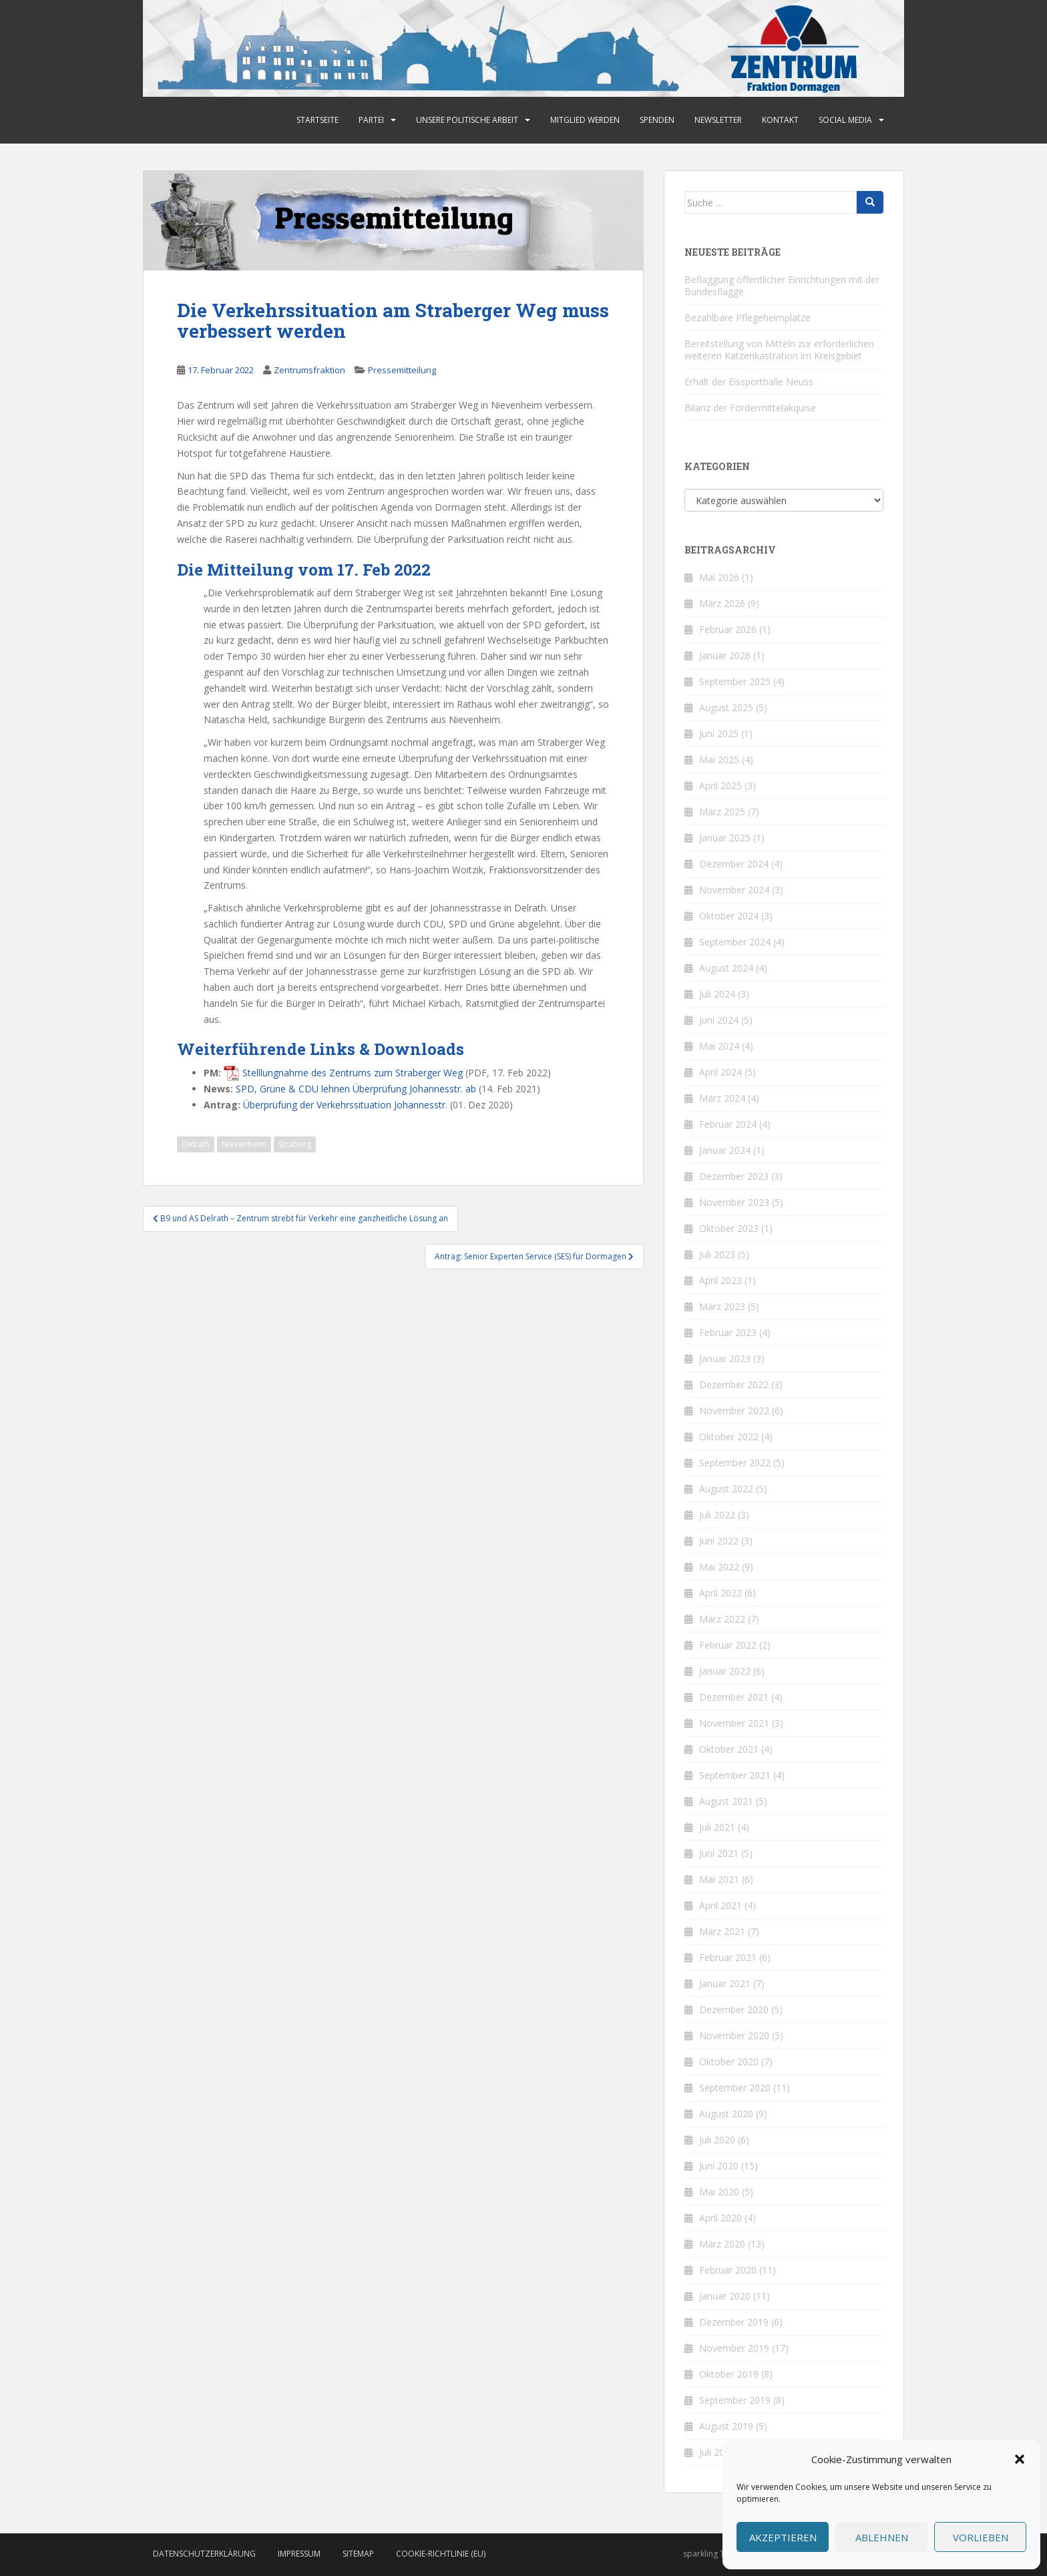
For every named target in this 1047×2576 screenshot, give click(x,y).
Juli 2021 (717, 1827)
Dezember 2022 (734, 1384)
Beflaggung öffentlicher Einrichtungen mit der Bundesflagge (781, 285)
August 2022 (726, 1488)
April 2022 (720, 1592)
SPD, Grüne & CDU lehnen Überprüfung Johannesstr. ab (356, 1088)
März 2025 (722, 811)
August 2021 (726, 1801)
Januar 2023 (725, 1358)
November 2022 (734, 1410)
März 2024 (722, 1098)
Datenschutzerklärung (204, 2553)
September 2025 (735, 681)
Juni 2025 (719, 733)
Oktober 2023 (729, 1228)
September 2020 (735, 2087)
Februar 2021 (728, 1957)
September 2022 (735, 1462)
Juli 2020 (717, 2139)
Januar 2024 (725, 1150)
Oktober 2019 (729, 2374)
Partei (371, 120)
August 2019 (726, 2426)
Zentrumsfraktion (309, 370)
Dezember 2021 (734, 1697)
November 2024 (734, 889)
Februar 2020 (728, 2270)
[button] (1019, 2459)
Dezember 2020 (734, 2009)
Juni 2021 (719, 1853)
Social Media (845, 120)
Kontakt (780, 120)
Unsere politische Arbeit (467, 120)
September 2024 (735, 941)
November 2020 (734, 2035)
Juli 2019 (717, 2452)
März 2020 (722, 2243)
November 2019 (734, 2348)
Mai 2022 (719, 1566)
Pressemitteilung (402, 370)
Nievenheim (244, 1144)
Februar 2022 (728, 1645)
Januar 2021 (725, 1983)
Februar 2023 (728, 1332)
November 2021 (734, 1723)
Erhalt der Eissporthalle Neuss (748, 381)
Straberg (294, 1144)
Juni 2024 (719, 1020)
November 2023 (734, 1202)
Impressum (299, 2553)
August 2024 (726, 967)
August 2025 (726, 707)
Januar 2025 (725, 837)
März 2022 (722, 1619)
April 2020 (720, 2217)
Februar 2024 (728, 1124)
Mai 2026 (719, 577)
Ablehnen (881, 2537)
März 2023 (722, 1306)
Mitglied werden (585, 120)
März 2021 (722, 1931)
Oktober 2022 (729, 1436)
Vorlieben (980, 2537)
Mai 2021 (719, 1879)
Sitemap (358, 2553)
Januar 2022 (725, 1671)
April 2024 (720, 1072)
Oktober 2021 (729, 1749)
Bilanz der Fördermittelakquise (750, 407)
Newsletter (718, 120)
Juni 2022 (719, 1540)
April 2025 (720, 785)
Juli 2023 (717, 1254)
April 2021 (720, 1905)
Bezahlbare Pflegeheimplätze (747, 317)
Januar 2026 (725, 655)
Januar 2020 (725, 2296)
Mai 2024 (719, 1046)
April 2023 (720, 1280)
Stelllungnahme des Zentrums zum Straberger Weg (352, 1072)
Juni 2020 (719, 2165)
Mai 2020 (719, 2191)
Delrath (196, 1144)
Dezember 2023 (734, 1176)
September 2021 (735, 1775)
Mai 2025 (719, 759)
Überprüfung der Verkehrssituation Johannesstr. (345, 1104)
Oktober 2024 (729, 915)
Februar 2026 (728, 629)
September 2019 (735, 2400)
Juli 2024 (717, 994)
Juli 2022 (717, 1514)
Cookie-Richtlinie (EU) (440, 2553)
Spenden (657, 120)
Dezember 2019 (734, 2322)
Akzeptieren (783, 2537)
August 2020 (726, 2113)
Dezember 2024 (734, 863)
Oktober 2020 (729, 2061)
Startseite (317, 120)
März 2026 (722, 603)
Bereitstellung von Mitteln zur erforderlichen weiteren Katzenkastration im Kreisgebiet (779, 349)
